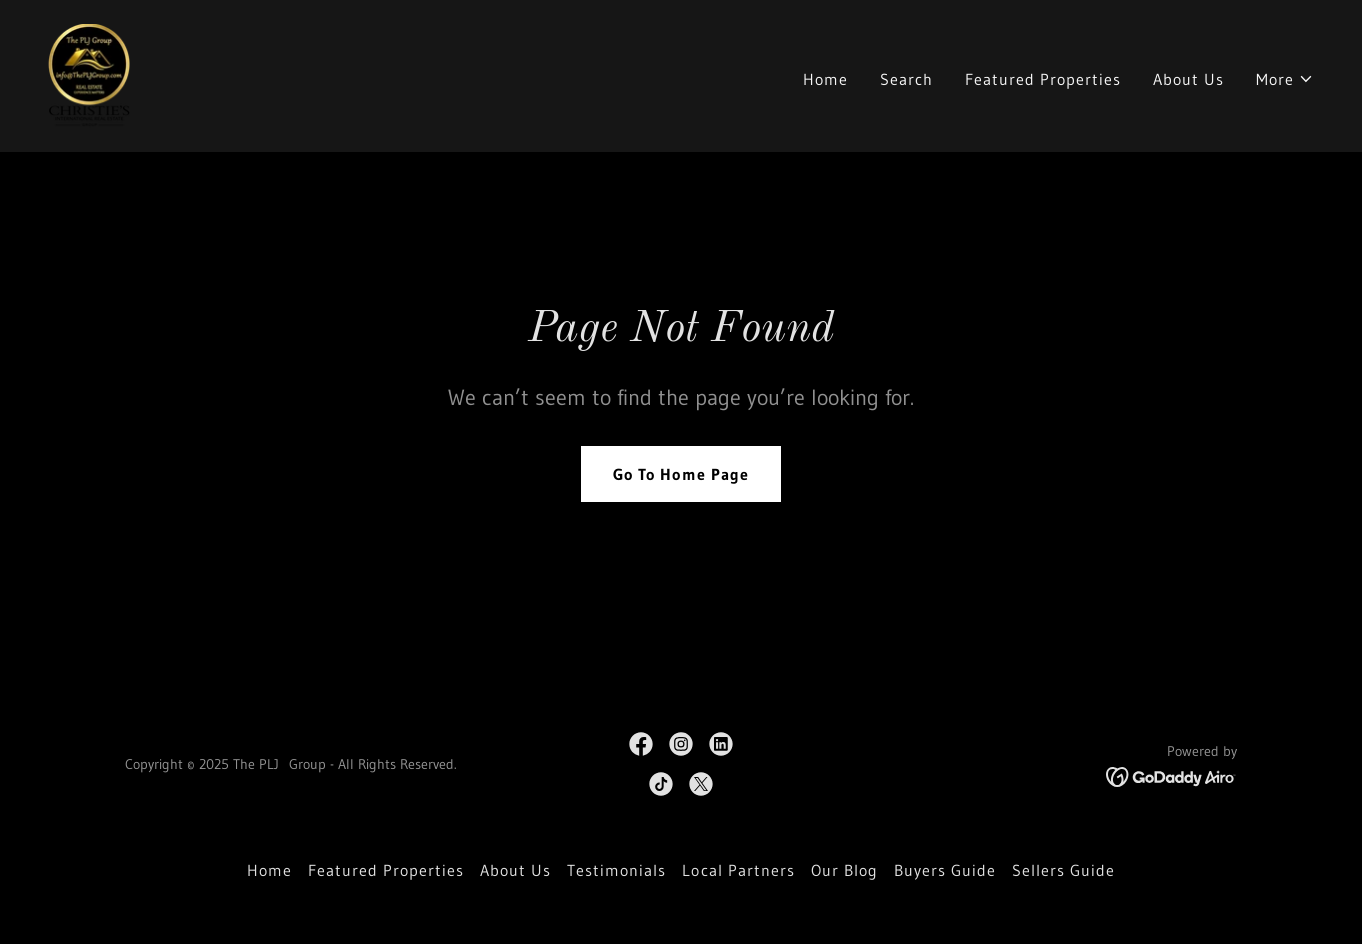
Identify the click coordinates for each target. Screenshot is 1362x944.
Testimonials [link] (616, 870)
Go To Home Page (680, 474)
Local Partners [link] (738, 870)
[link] (89, 74)
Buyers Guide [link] (945, 870)
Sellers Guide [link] (1063, 870)
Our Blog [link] (844, 870)
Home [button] (269, 870)
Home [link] (825, 79)
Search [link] (906, 79)
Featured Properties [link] (1043, 79)
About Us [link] (1188, 79)
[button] (1285, 79)
